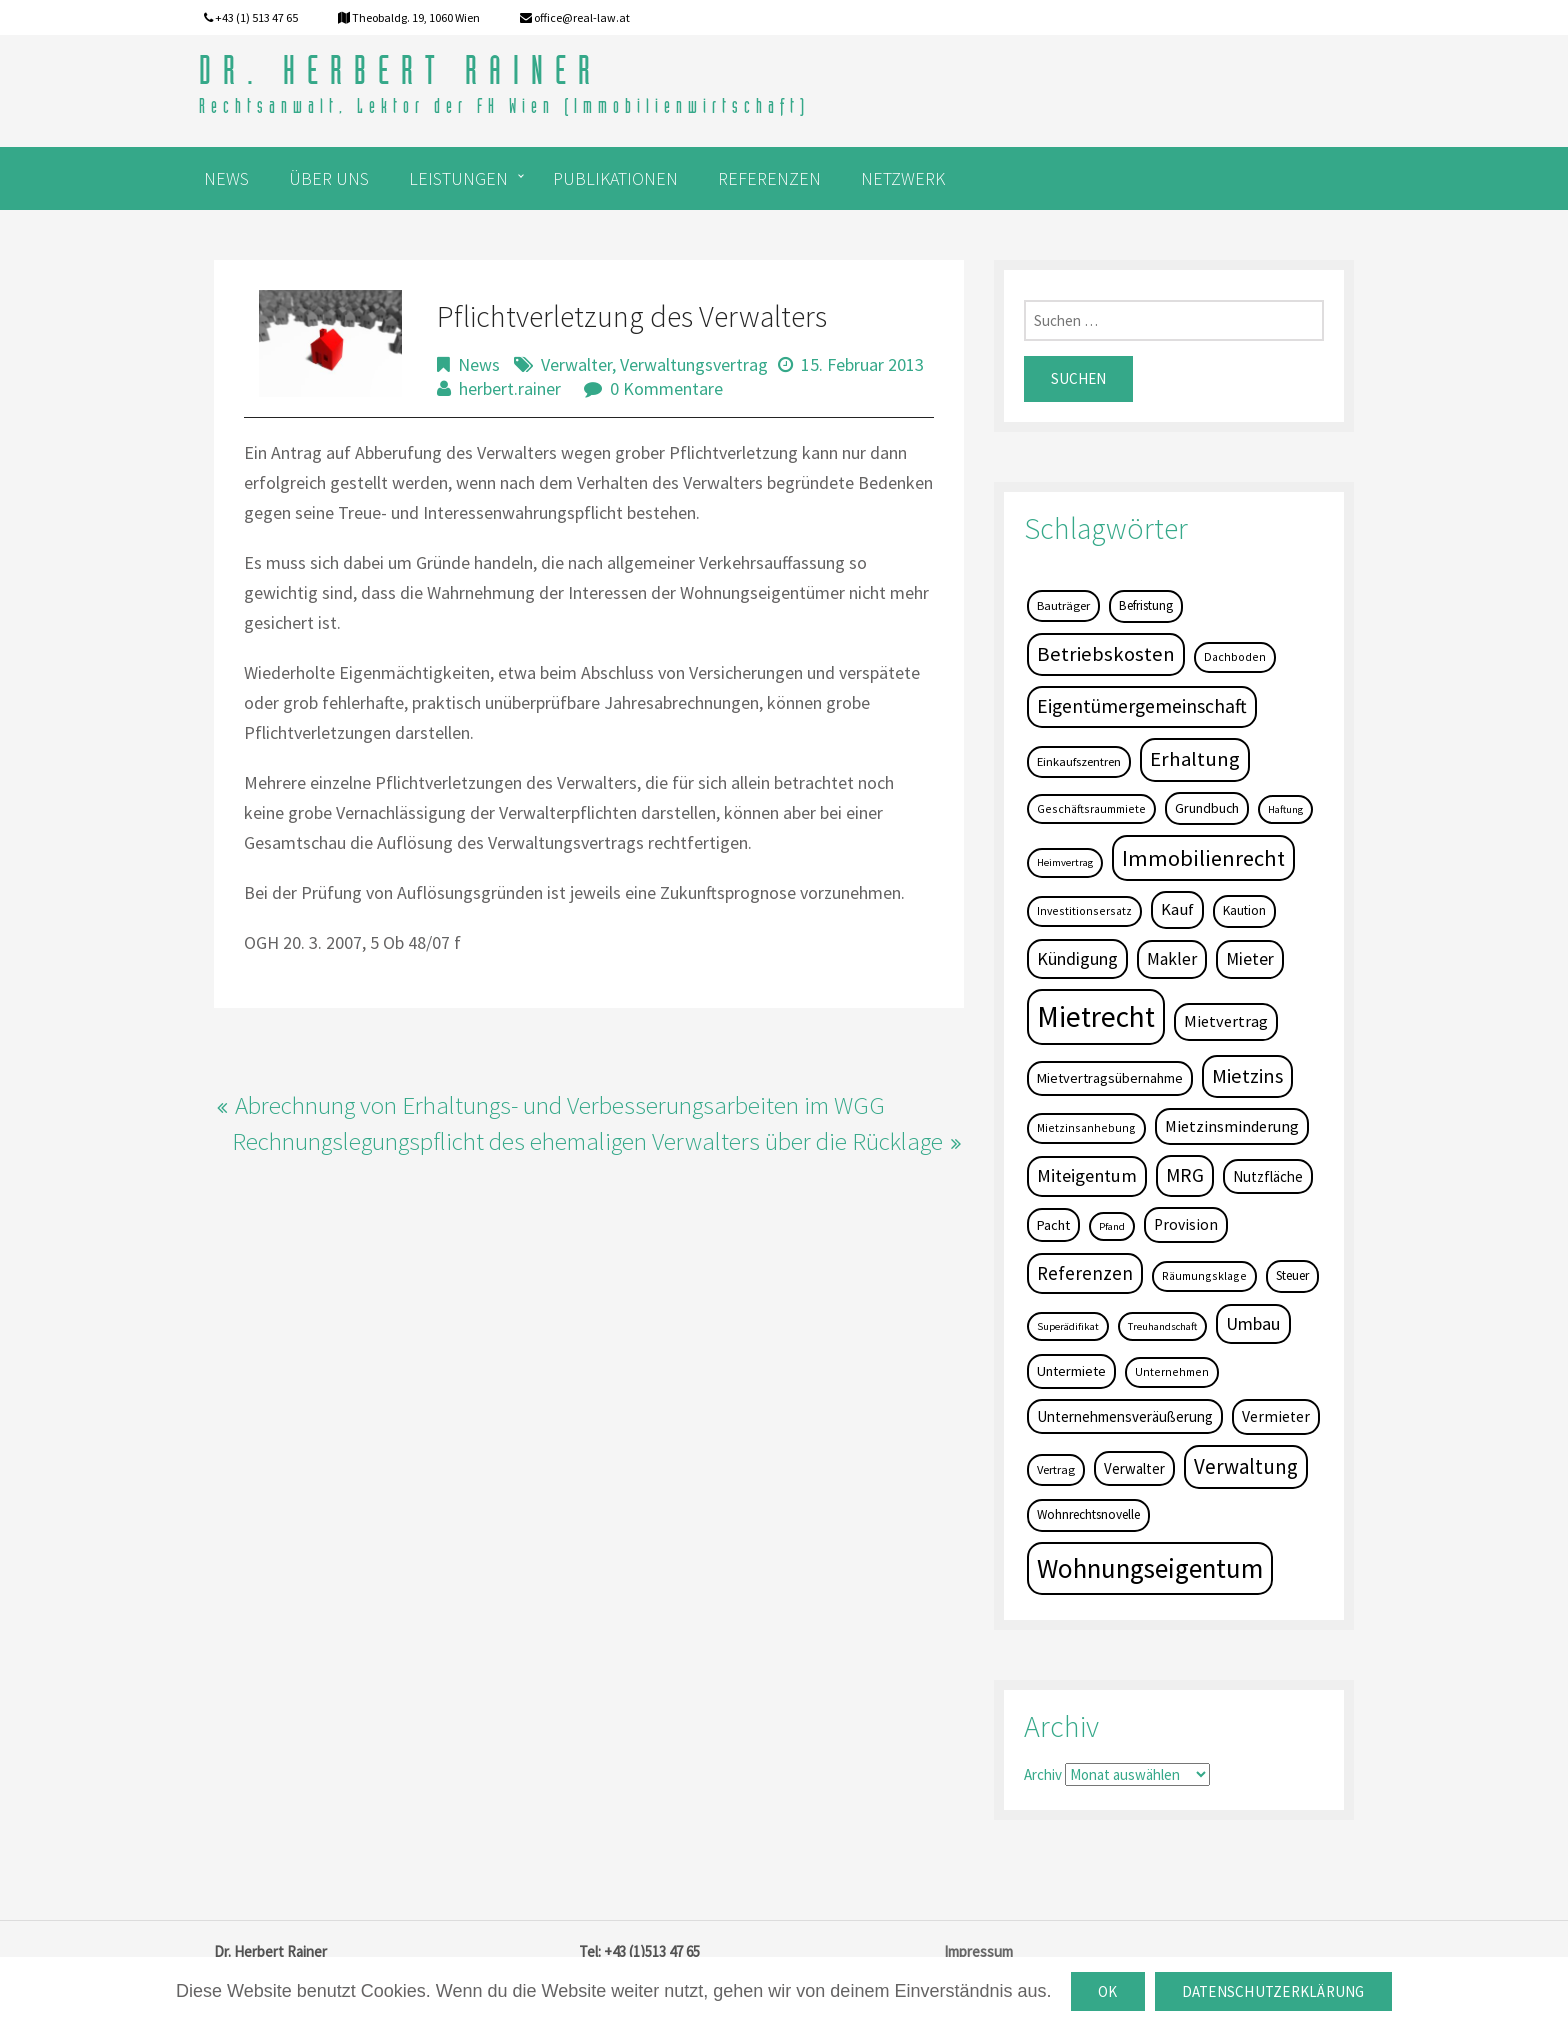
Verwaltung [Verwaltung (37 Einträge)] (1246, 1466)
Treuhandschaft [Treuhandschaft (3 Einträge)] (1162, 1326)
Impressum (978, 1951)
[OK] (1543, 1992)
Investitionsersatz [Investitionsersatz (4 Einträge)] (1084, 910)
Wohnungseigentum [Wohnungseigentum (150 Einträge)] (1150, 1568)
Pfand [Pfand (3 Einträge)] (1112, 1226)
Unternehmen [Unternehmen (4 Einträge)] (1172, 1371)
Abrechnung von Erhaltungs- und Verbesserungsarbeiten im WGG (560, 1105)
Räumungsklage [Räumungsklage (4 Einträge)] (1204, 1275)
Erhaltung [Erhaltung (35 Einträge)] (1195, 759)
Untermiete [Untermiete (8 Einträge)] (1071, 1371)
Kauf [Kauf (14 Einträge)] (1177, 909)
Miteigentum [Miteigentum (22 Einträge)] (1087, 1175)
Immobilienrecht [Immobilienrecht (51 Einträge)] (1203, 858)
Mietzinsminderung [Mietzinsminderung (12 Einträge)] (1232, 1126)
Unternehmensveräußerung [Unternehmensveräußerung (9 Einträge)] (1125, 1416)
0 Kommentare (666, 388)
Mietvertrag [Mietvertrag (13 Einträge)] (1226, 1021)
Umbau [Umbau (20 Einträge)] (1253, 1323)
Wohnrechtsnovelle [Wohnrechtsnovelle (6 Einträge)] (1088, 1514)
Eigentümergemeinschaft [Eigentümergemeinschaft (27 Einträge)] (1142, 706)
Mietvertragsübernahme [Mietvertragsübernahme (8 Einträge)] (1110, 1078)
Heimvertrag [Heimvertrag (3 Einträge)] (1065, 862)
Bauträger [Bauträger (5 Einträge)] (1063, 605)
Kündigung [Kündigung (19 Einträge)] (1077, 958)
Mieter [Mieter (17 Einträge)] (1250, 959)
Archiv (1043, 1774)
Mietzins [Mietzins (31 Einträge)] (1247, 1076)
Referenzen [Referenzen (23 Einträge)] (1085, 1273)
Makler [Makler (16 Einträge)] (1172, 959)
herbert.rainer (510, 388)
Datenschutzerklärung (1273, 1991)
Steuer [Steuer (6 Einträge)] (1292, 1275)
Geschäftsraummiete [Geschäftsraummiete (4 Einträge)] (1091, 808)
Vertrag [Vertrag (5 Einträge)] (1056, 1469)
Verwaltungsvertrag (694, 364)
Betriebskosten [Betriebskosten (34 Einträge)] (1106, 654)
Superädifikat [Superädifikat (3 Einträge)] (1068, 1326)
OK (1108, 1991)
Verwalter (576, 364)
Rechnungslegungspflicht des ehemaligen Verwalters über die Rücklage (587, 1141)
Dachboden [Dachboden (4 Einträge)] (1235, 656)
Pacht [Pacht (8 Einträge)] (1053, 1225)
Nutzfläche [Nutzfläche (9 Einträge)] (1268, 1176)
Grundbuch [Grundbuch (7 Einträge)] (1207, 808)
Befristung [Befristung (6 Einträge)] (1146, 605)
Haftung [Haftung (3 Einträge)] (1285, 809)
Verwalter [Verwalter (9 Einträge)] (1134, 1468)
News (479, 364)
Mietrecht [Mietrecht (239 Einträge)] (1096, 1016)
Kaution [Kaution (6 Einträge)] (1244, 910)
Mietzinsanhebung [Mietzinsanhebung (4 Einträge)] (1086, 1127)
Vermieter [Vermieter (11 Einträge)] (1276, 1416)
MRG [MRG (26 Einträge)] (1185, 1175)
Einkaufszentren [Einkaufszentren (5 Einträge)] (1079, 761)
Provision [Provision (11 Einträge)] (1186, 1224)
